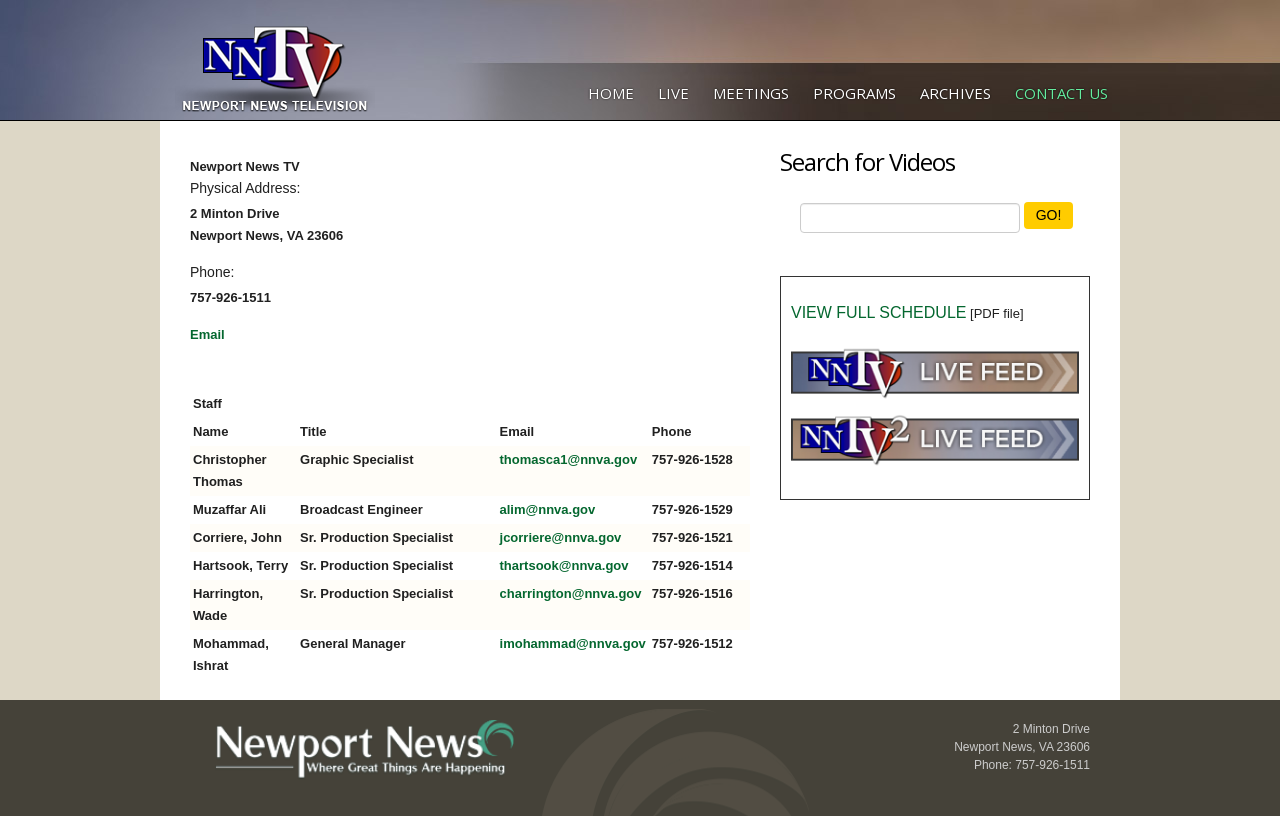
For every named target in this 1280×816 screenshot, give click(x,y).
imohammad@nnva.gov (573, 643)
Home (611, 93)
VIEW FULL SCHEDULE (878, 312)
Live (673, 93)
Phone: (212, 272)
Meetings (751, 93)
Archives (955, 93)
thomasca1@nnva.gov (569, 459)
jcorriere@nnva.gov (561, 537)
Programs (854, 93)
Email (207, 334)
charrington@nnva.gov (571, 593)
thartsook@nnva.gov (564, 565)
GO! (1049, 215)
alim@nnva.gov (548, 509)
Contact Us (1061, 93)
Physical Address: (245, 188)
